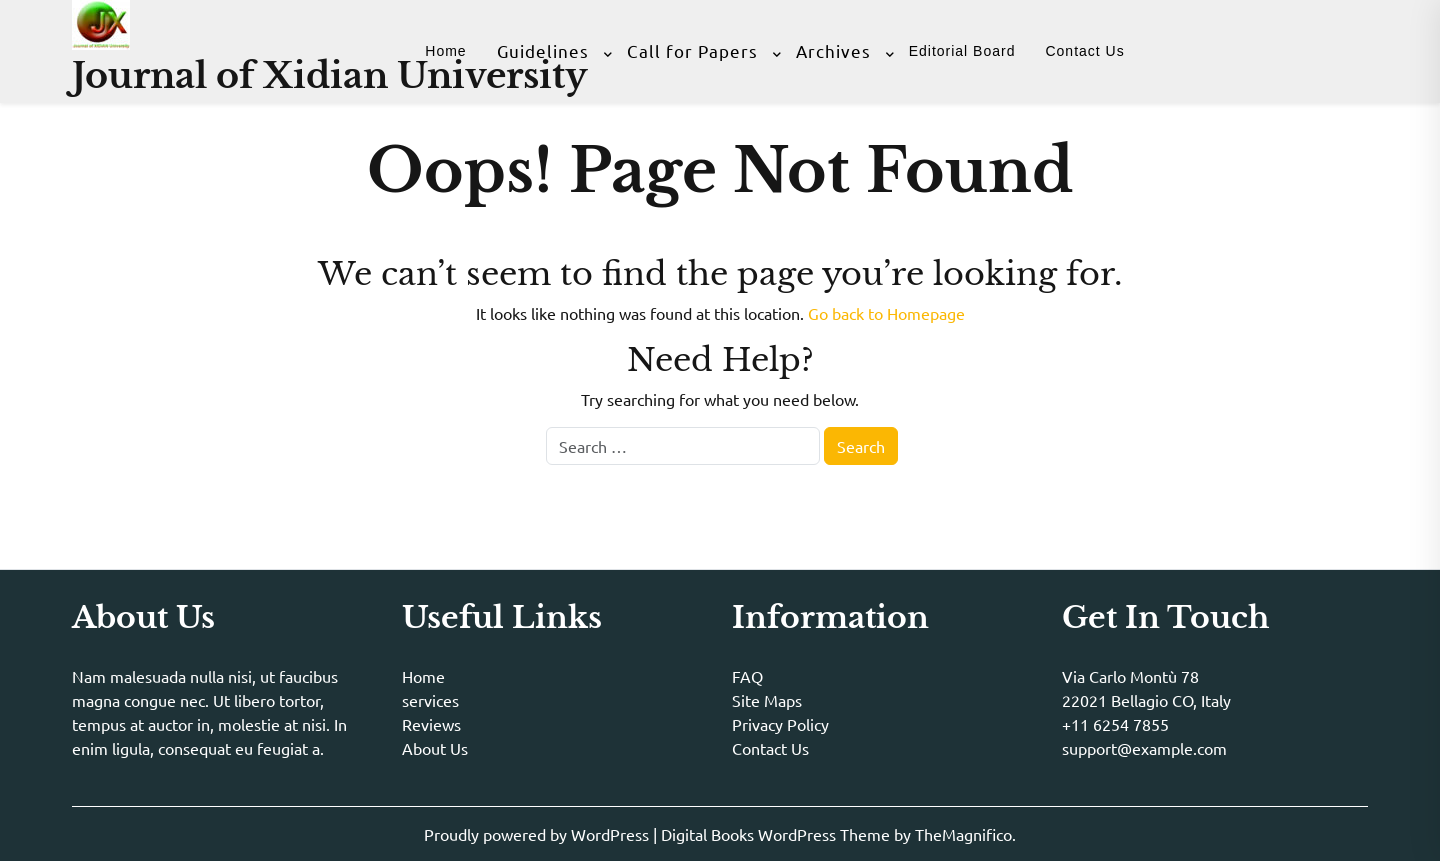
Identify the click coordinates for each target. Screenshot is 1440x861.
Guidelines (543, 50)
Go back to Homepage (886, 313)
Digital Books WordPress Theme (777, 834)
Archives (833, 50)
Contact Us (1084, 51)
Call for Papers (692, 50)
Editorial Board (962, 51)
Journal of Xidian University (330, 75)
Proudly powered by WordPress (538, 834)
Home (445, 51)
